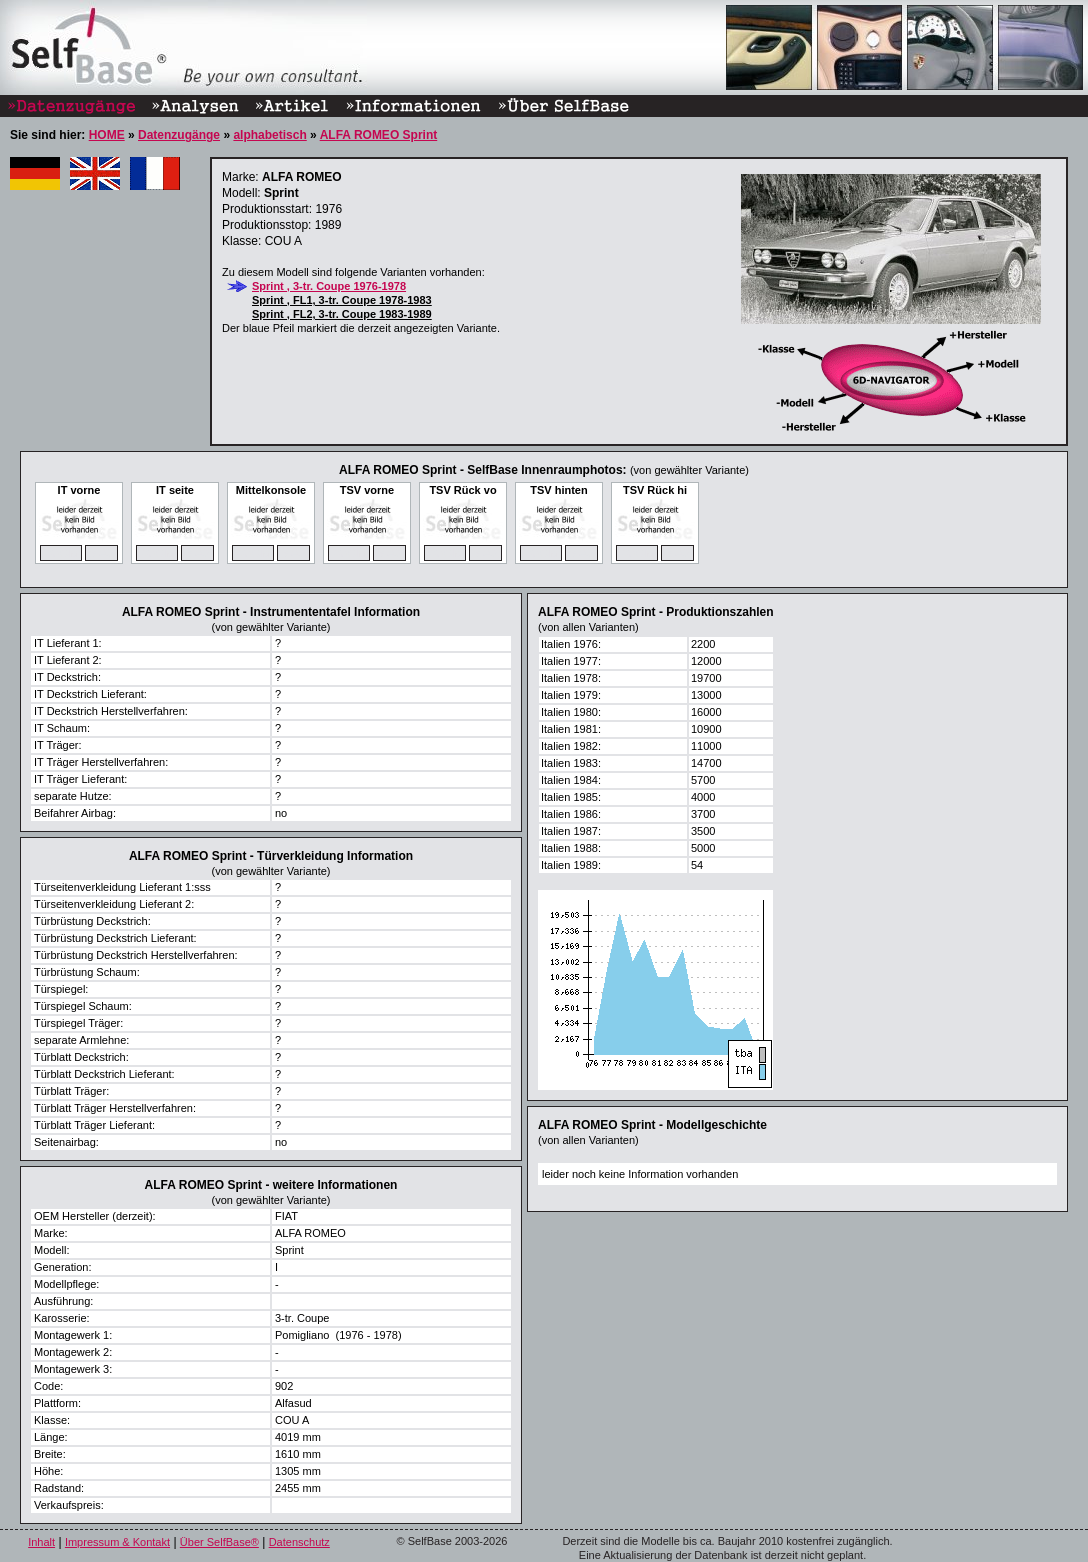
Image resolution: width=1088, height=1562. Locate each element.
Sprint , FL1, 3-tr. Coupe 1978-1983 (342, 300)
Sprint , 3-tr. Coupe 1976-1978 (329, 286)
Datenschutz (299, 1542)
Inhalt (41, 1542)
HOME (107, 135)
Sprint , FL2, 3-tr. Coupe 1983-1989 (342, 314)
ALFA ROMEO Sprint (379, 135)
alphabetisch (269, 135)
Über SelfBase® (219, 1542)
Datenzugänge (179, 135)
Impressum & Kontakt (117, 1542)
